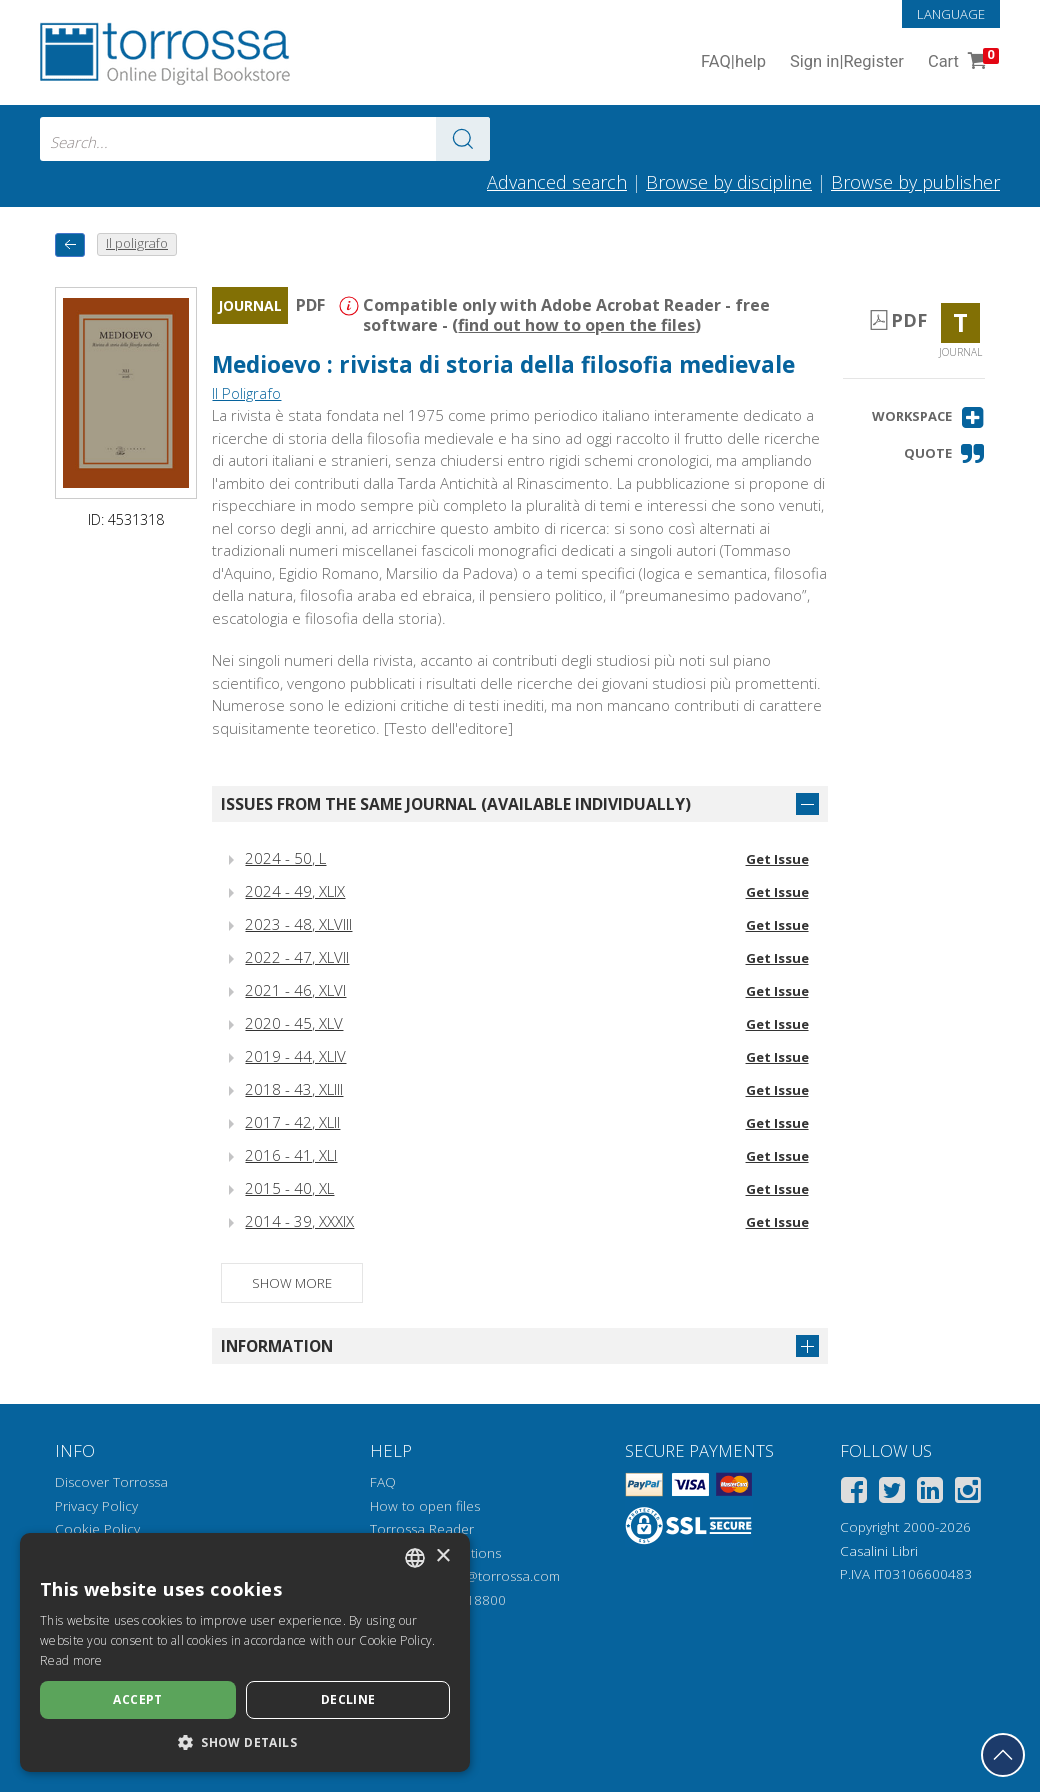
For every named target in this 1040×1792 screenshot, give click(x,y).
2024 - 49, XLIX (295, 891)
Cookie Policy (97, 1529)
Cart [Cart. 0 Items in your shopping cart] (961, 62)
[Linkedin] (930, 1493)
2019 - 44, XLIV (295, 1056)
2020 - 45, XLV (294, 1023)
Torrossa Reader (422, 1529)
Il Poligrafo (246, 393)
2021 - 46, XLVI (295, 990)
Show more (292, 1283)
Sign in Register (847, 62)
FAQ (383, 1482)
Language (951, 14)
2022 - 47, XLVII (297, 957)
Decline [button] (348, 1699)
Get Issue (777, 859)
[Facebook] (854, 1493)
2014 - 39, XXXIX (299, 1221)
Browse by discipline (729, 182)
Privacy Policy (96, 1506)
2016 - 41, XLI (291, 1155)
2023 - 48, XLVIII (298, 924)
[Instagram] (968, 1493)
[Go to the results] (463, 139)
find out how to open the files (576, 325)
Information (277, 1346)
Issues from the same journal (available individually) (456, 804)
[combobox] (265, 139)
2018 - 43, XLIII (294, 1089)
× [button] (442, 1556)
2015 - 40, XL (289, 1188)
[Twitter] (892, 1493)
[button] (928, 417)
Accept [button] (137, 1699)
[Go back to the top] (1003, 1755)
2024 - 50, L (285, 858)
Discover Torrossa (111, 1482)
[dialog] (245, 1652)
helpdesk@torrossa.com (484, 1576)
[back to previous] (70, 244)
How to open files (425, 1506)
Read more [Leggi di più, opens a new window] (71, 1660)
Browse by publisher (915, 182)
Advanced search (557, 182)
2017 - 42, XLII (292, 1122)
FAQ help (733, 62)
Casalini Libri (879, 1551)
